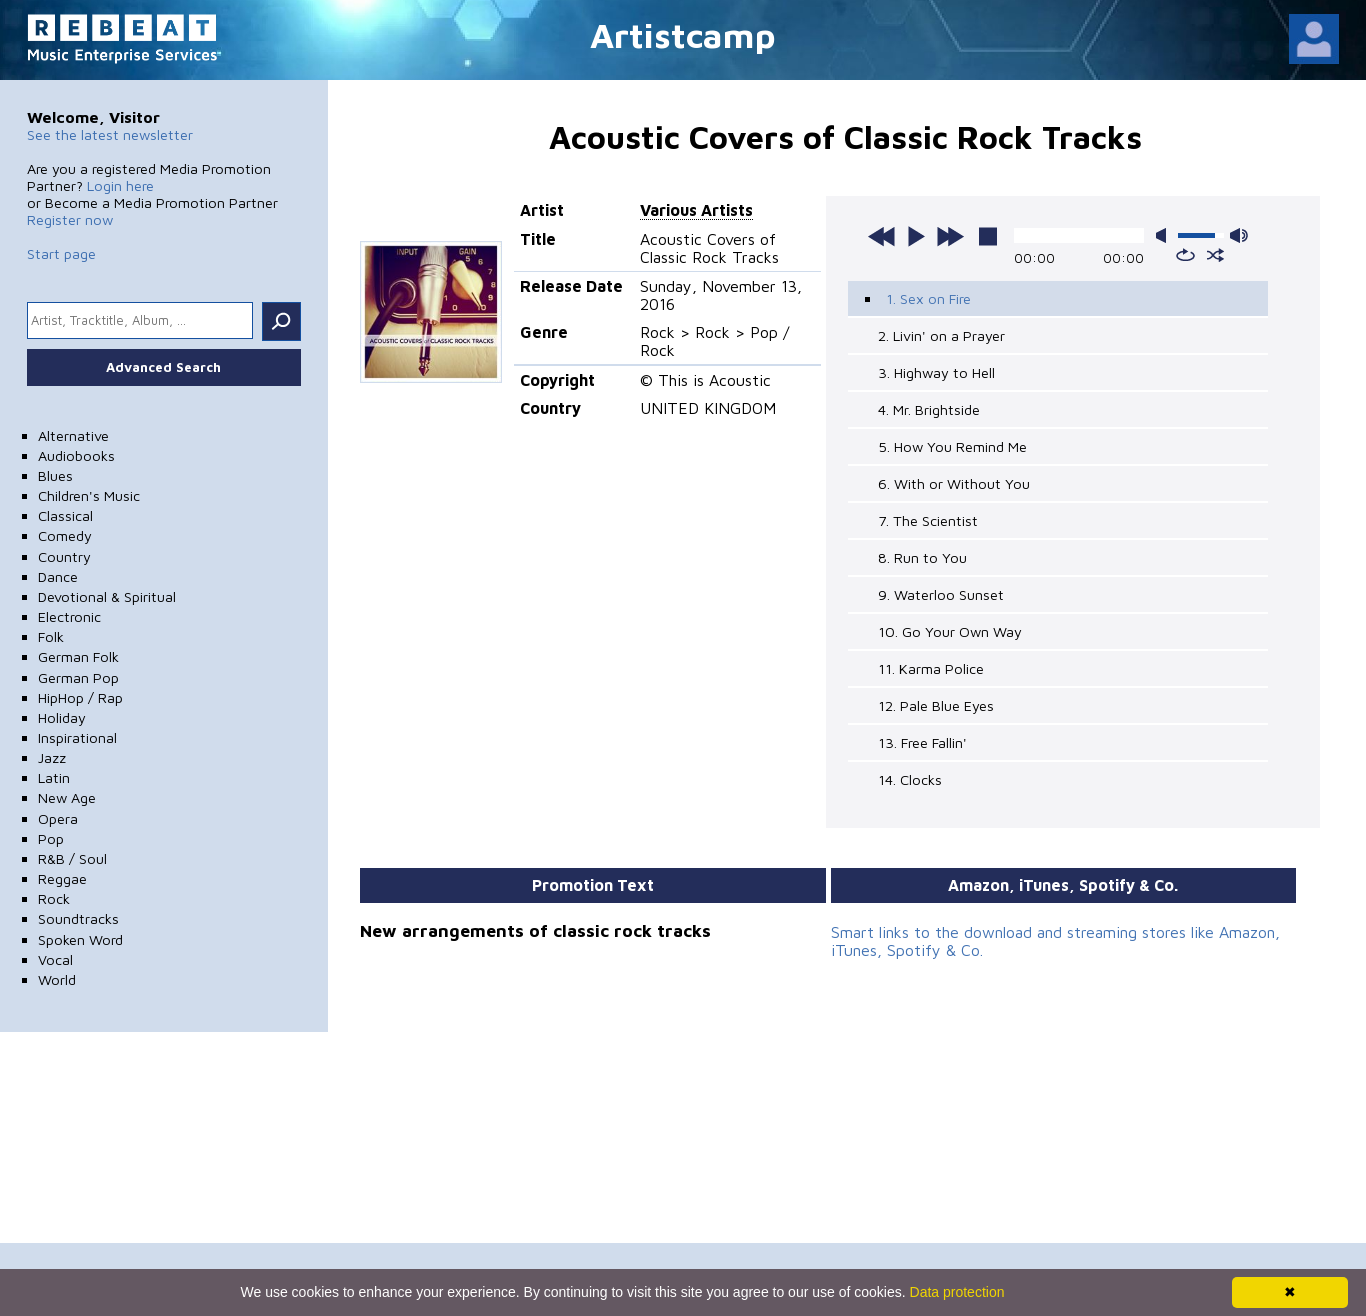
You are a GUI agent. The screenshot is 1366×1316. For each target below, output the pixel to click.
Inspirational (77, 737)
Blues (55, 475)
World (57, 979)
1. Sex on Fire (928, 298)
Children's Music (89, 495)
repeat (1185, 255)
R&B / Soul (72, 858)
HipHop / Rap (80, 697)
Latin (54, 777)
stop (988, 236)
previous (882, 236)
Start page (61, 253)
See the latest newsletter (110, 134)
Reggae (62, 878)
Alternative (73, 435)
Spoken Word (80, 939)
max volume (1239, 235)
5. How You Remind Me (952, 446)
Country (64, 556)
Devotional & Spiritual (107, 596)
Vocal (55, 959)
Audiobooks (76, 455)
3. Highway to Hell (936, 372)
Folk (51, 636)
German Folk (78, 656)
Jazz (52, 757)
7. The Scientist (928, 520)
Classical (65, 515)
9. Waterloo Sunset (941, 594)
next (950, 236)
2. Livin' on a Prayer (941, 335)
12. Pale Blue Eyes (936, 705)
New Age (67, 797)
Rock (54, 898)
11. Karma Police (931, 668)
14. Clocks (910, 779)
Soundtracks (78, 918)
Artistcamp (683, 34)
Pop (51, 838)
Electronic (69, 616)
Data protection (957, 1292)
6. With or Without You (954, 483)
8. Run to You (922, 557)
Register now (70, 219)
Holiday (62, 717)
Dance (58, 576)
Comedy (65, 535)
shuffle (1215, 255)
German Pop (78, 677)
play (916, 236)
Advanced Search (163, 367)
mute (1165, 235)
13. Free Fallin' (922, 742)
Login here (120, 185)
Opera (58, 818)
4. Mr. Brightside (929, 409)
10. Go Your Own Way (950, 631)
